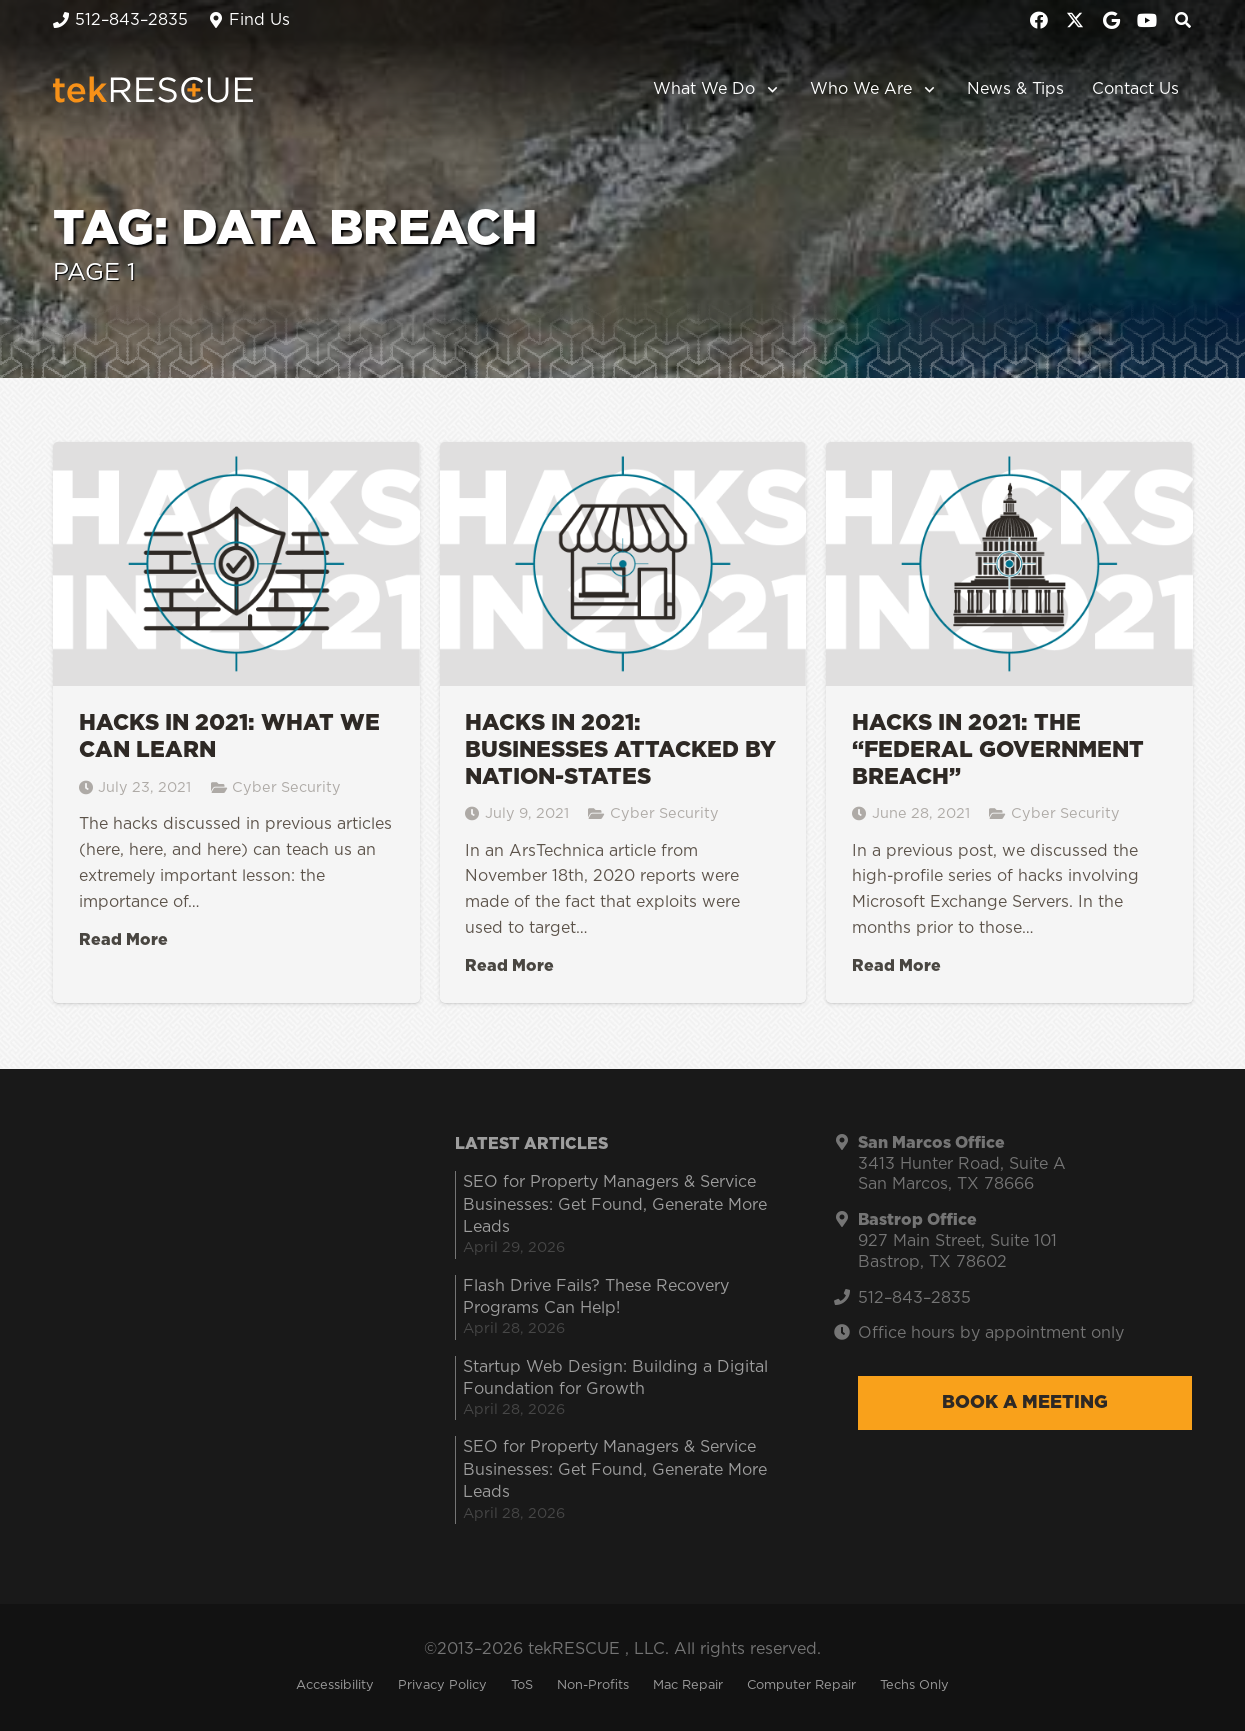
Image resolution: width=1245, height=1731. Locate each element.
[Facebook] (1039, 20)
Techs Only (914, 1685)
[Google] (1111, 20)
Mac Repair (688, 1685)
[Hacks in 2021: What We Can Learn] (236, 723)
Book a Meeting (1025, 1403)
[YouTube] (1147, 20)
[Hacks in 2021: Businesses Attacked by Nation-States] (622, 723)
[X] (1075, 20)
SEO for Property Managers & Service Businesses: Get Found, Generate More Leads (615, 1204)
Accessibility (335, 1685)
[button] (768, 90)
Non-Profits (593, 1685)
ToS (522, 1685)
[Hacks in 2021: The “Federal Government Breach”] (1009, 723)
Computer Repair (801, 1685)
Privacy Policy (442, 1685)
